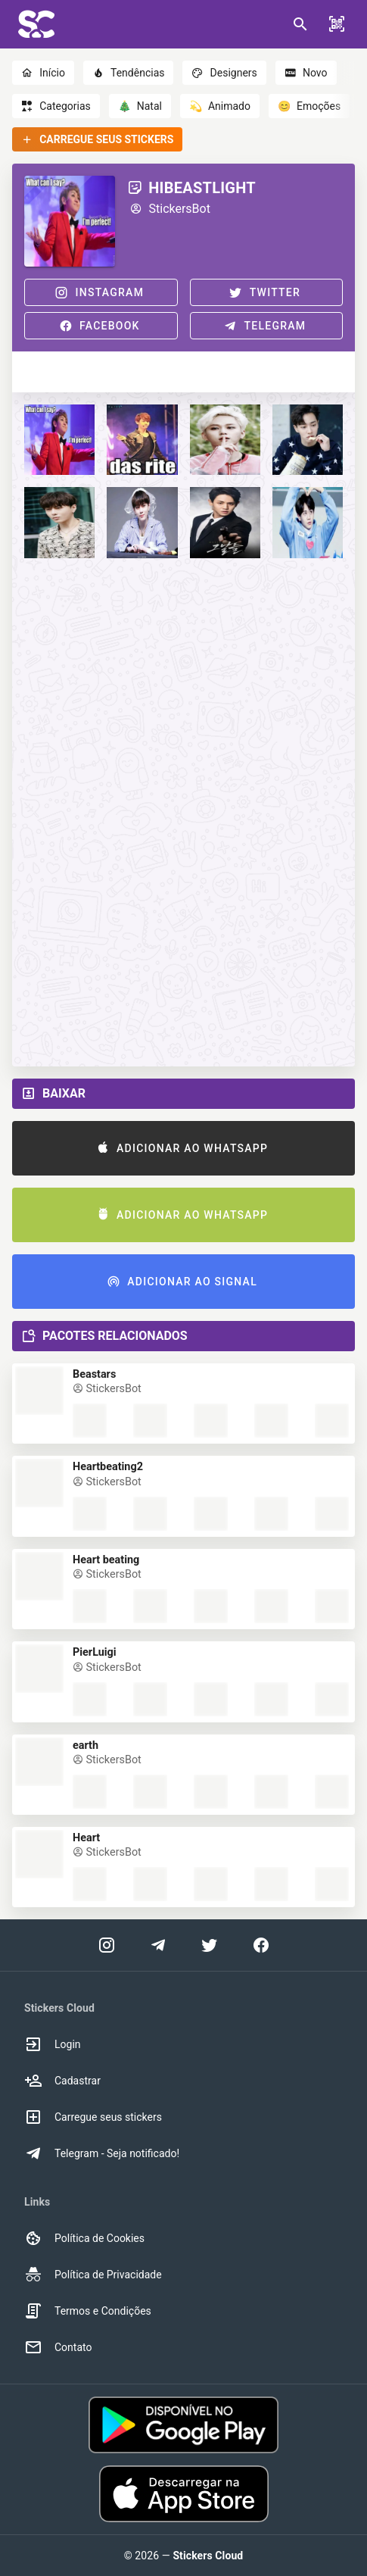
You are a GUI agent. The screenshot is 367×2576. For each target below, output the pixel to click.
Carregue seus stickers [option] (93, 2117)
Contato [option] (58, 2347)
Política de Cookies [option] (84, 2238)
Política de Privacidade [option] (93, 2274)
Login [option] (52, 2044)
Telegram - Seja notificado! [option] (101, 2153)
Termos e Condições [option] (87, 2311)
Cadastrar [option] (62, 2081)
